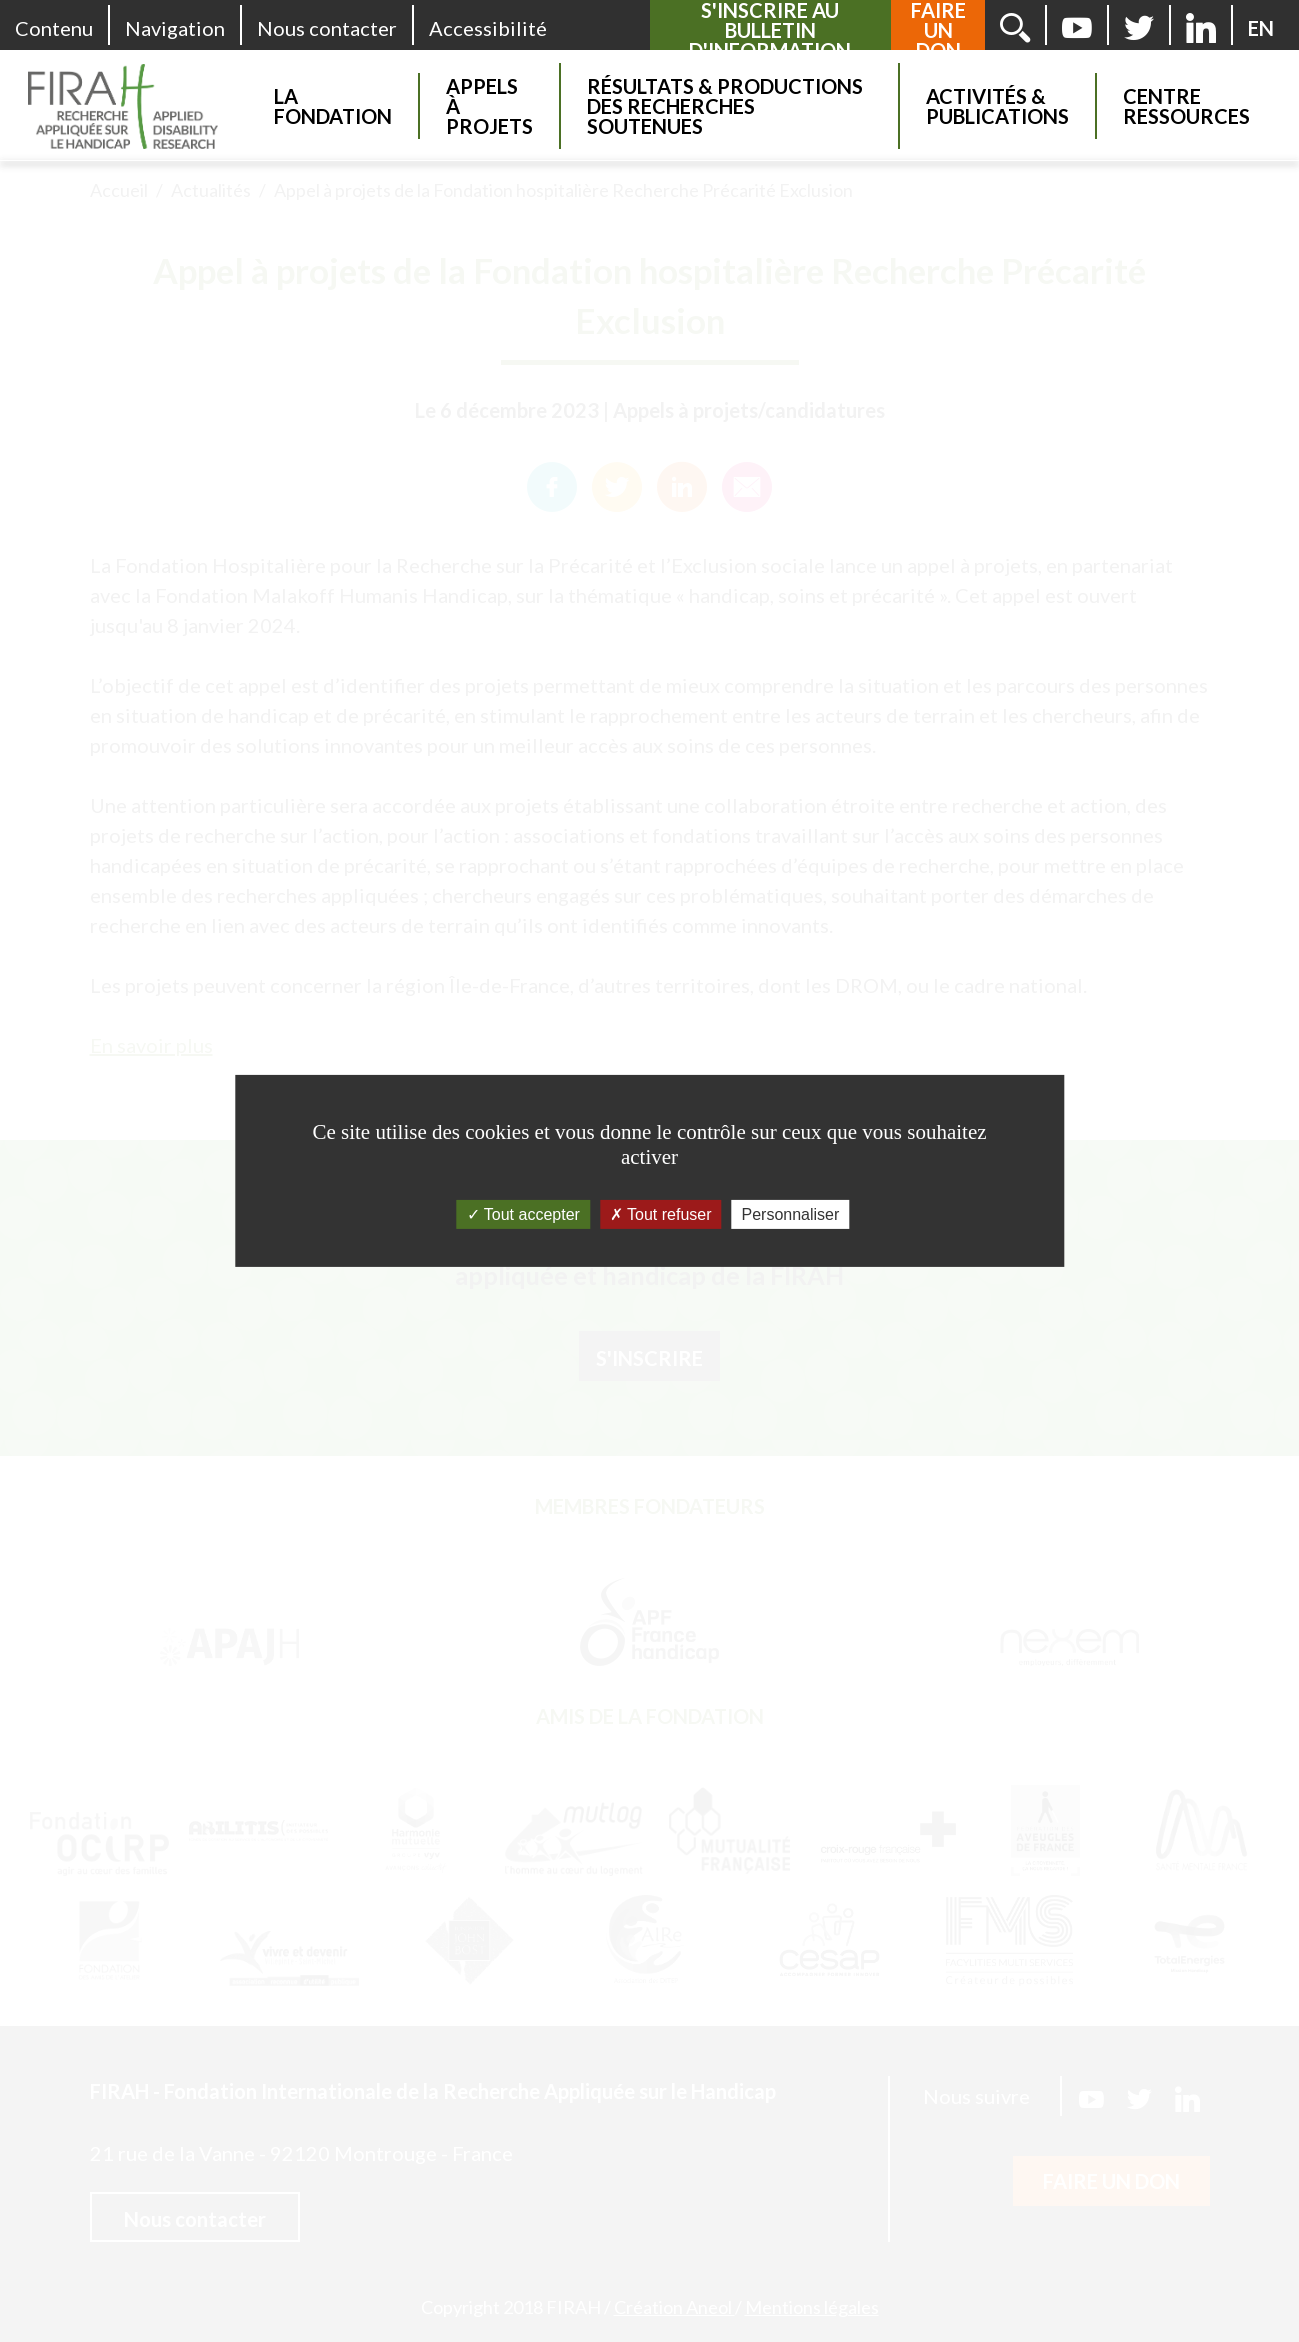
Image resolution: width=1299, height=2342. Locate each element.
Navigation (175, 28)
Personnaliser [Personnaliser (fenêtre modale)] (791, 1214)
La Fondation (333, 106)
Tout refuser (661, 1214)
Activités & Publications (997, 106)
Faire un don (938, 30)
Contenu (54, 28)
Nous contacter (327, 28)
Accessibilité (488, 28)
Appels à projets (489, 106)
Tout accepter (523, 1214)
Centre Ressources (1186, 106)
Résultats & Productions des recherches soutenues (725, 106)
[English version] (1261, 28)
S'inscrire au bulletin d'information (770, 30)
